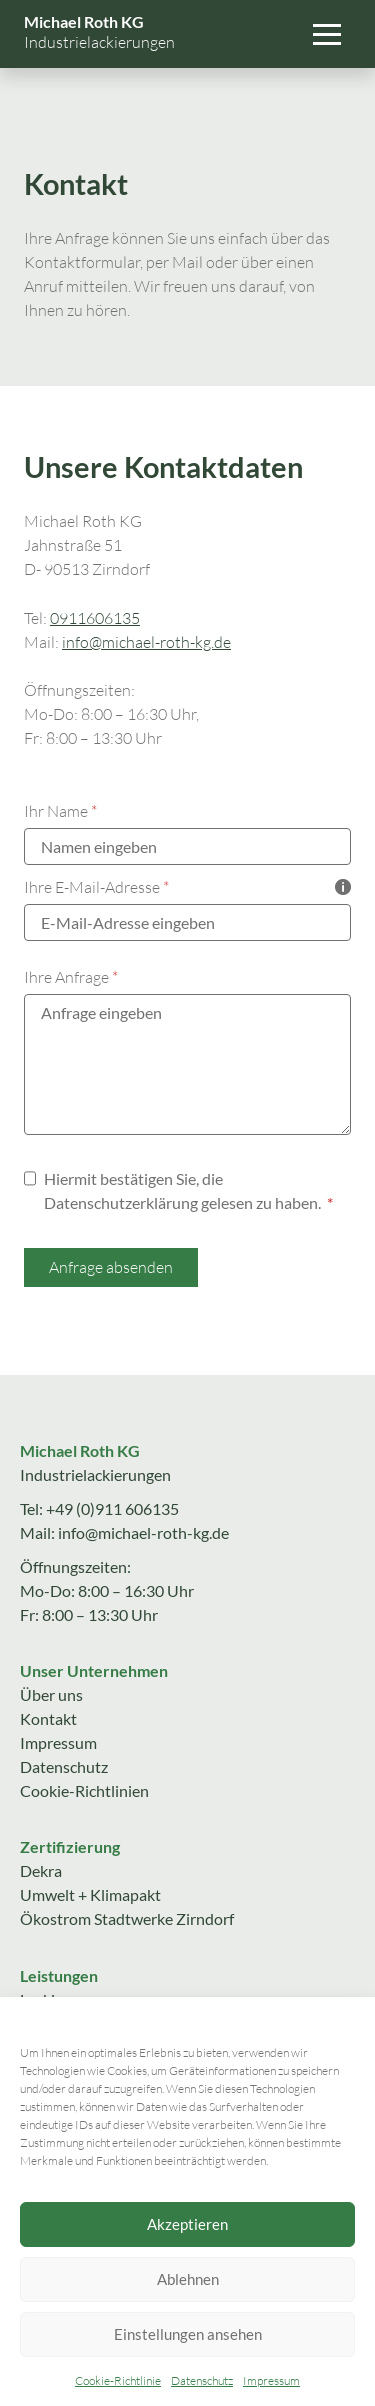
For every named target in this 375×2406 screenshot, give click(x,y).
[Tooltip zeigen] (343, 887)
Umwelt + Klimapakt (90, 1894)
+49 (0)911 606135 (112, 1508)
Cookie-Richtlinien (84, 1790)
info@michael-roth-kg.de (146, 642)
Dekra (41, 1870)
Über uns (51, 1694)
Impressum (271, 2380)
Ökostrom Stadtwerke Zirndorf (127, 1918)
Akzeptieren (187, 2224)
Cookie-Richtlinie (118, 2380)
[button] (327, 34)
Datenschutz (202, 2380)
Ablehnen (188, 2279)
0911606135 (95, 618)
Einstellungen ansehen (188, 2334)
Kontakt (48, 1718)
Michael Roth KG (84, 21)
